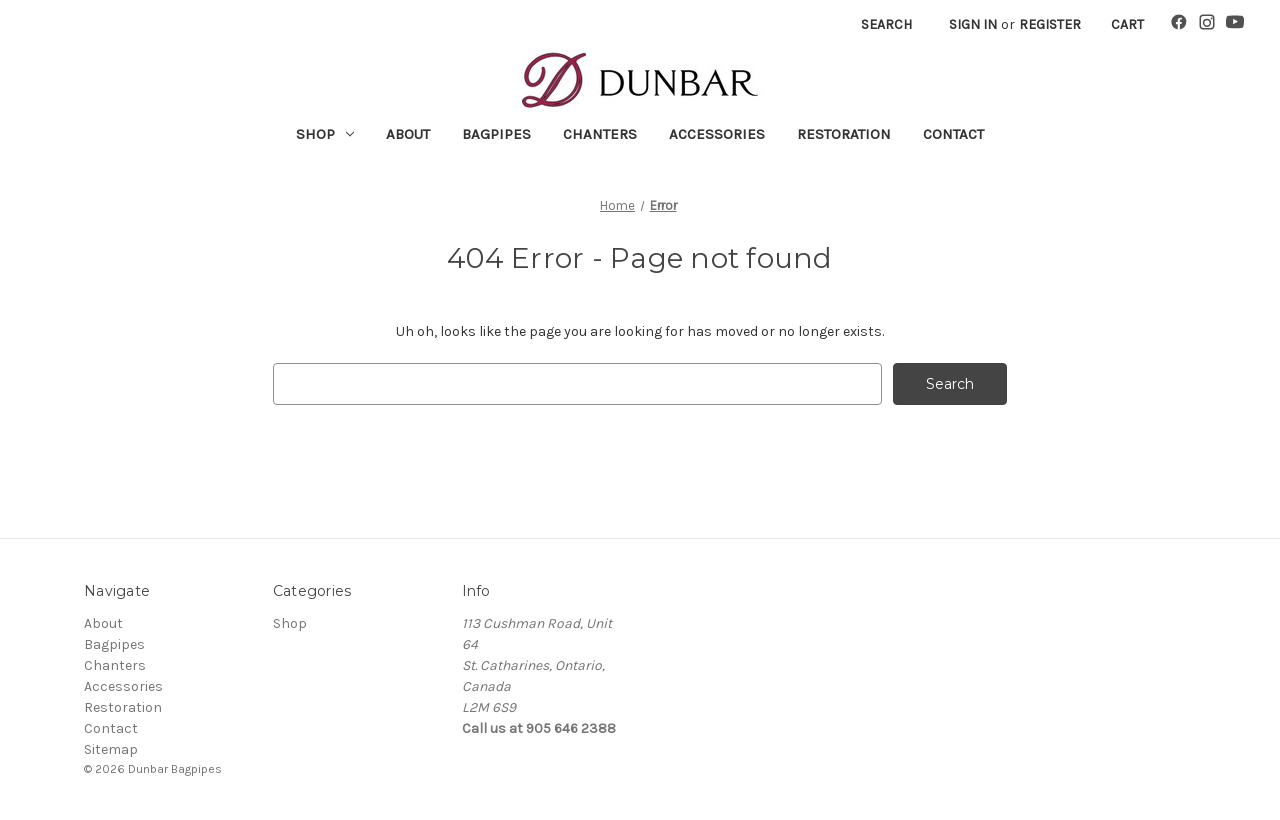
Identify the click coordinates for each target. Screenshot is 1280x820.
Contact (953, 134)
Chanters (600, 134)
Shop (325, 134)
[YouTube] (1235, 25)
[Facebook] (1179, 25)
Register (1050, 24)
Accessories (717, 134)
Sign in (973, 24)
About (408, 134)
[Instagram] (1207, 25)
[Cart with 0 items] (1127, 24)
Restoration (844, 134)
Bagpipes (496, 134)
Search (886, 24)
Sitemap (111, 749)
